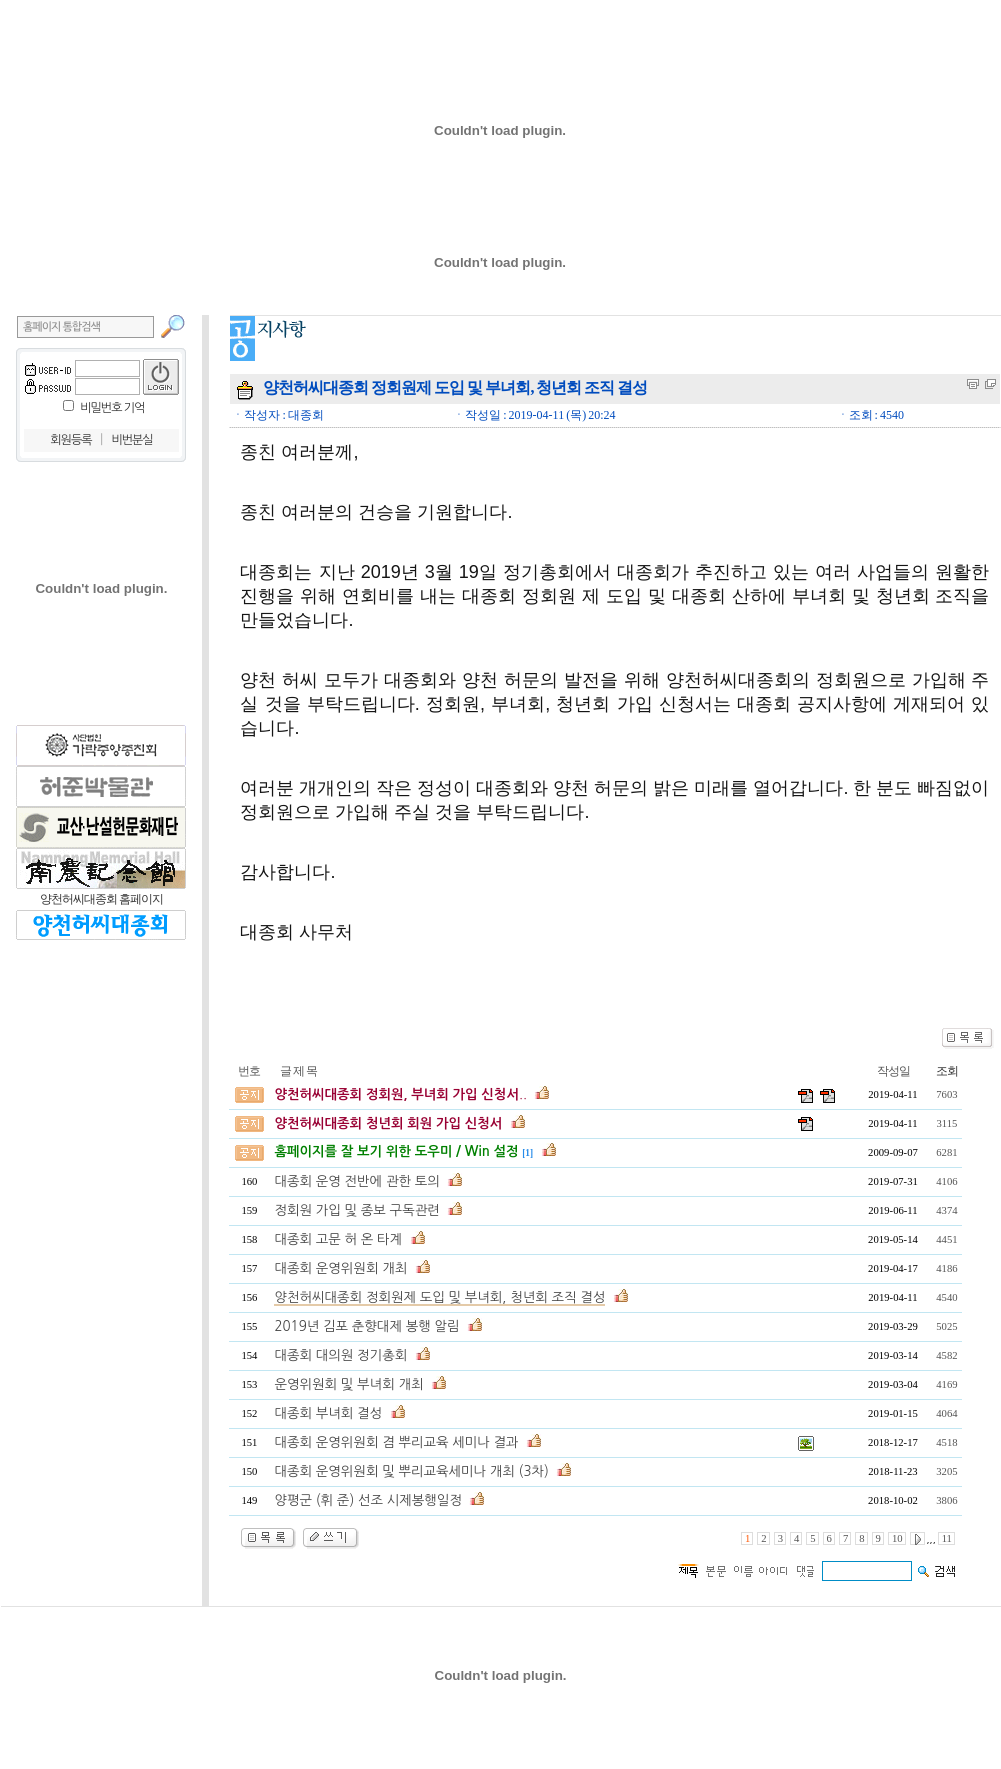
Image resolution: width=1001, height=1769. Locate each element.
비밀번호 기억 (112, 408)
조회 (947, 1071)
